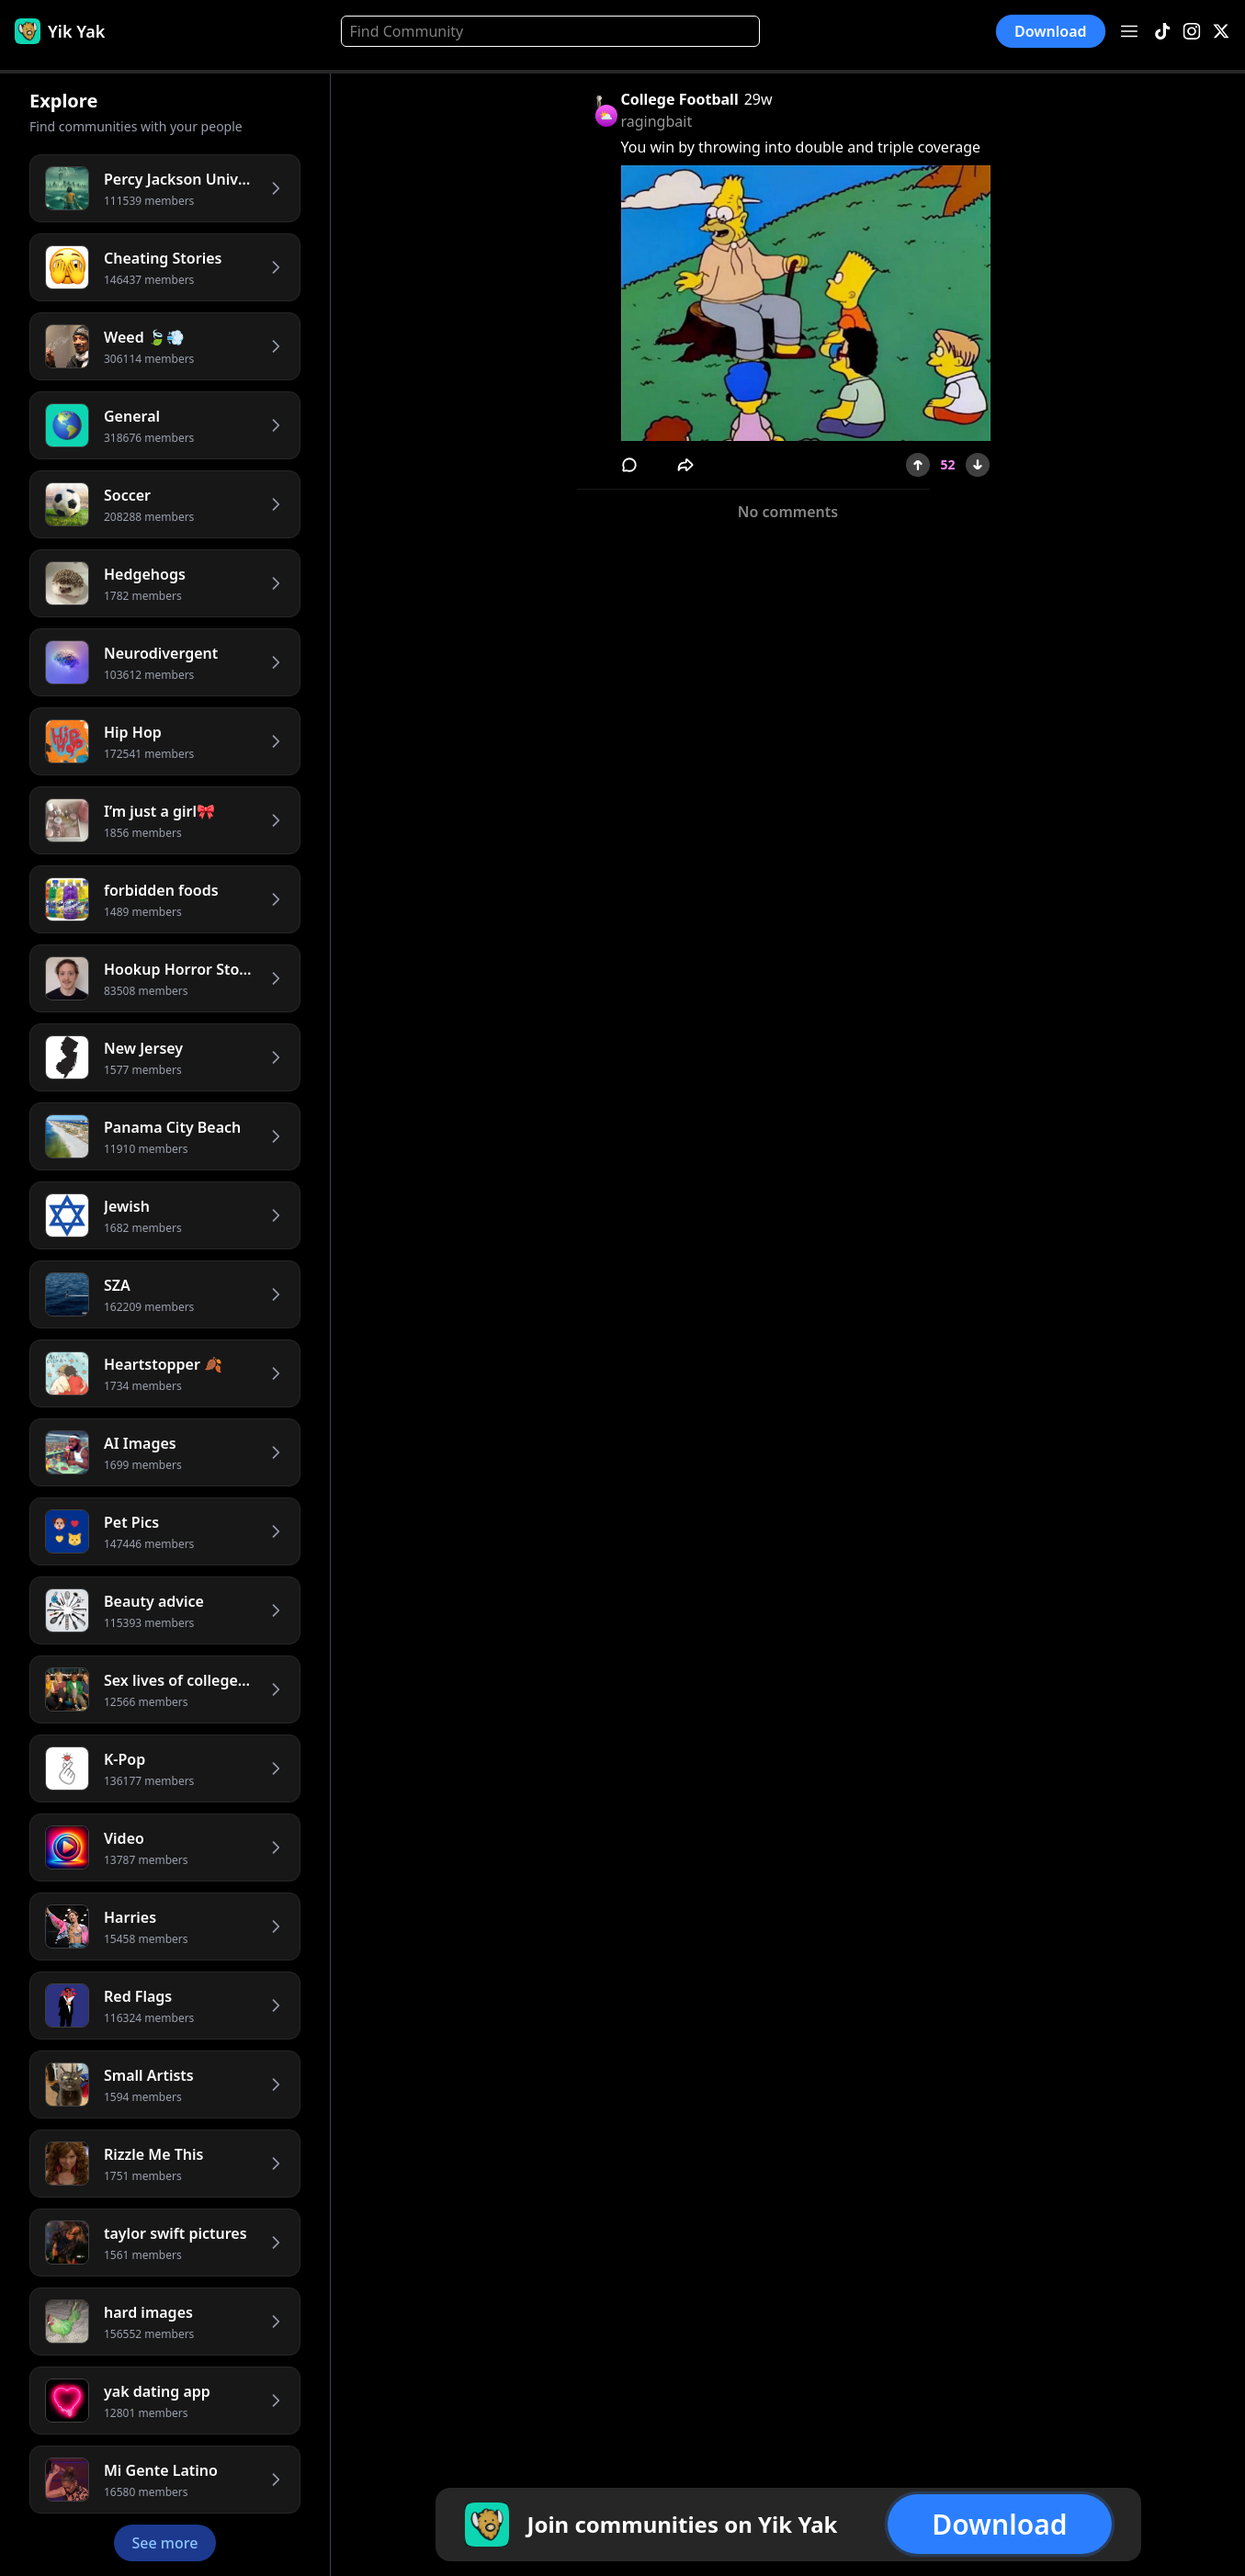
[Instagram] (1192, 31)
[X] (1221, 31)
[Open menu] (1129, 31)
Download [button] (1050, 31)
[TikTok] (1162, 31)
